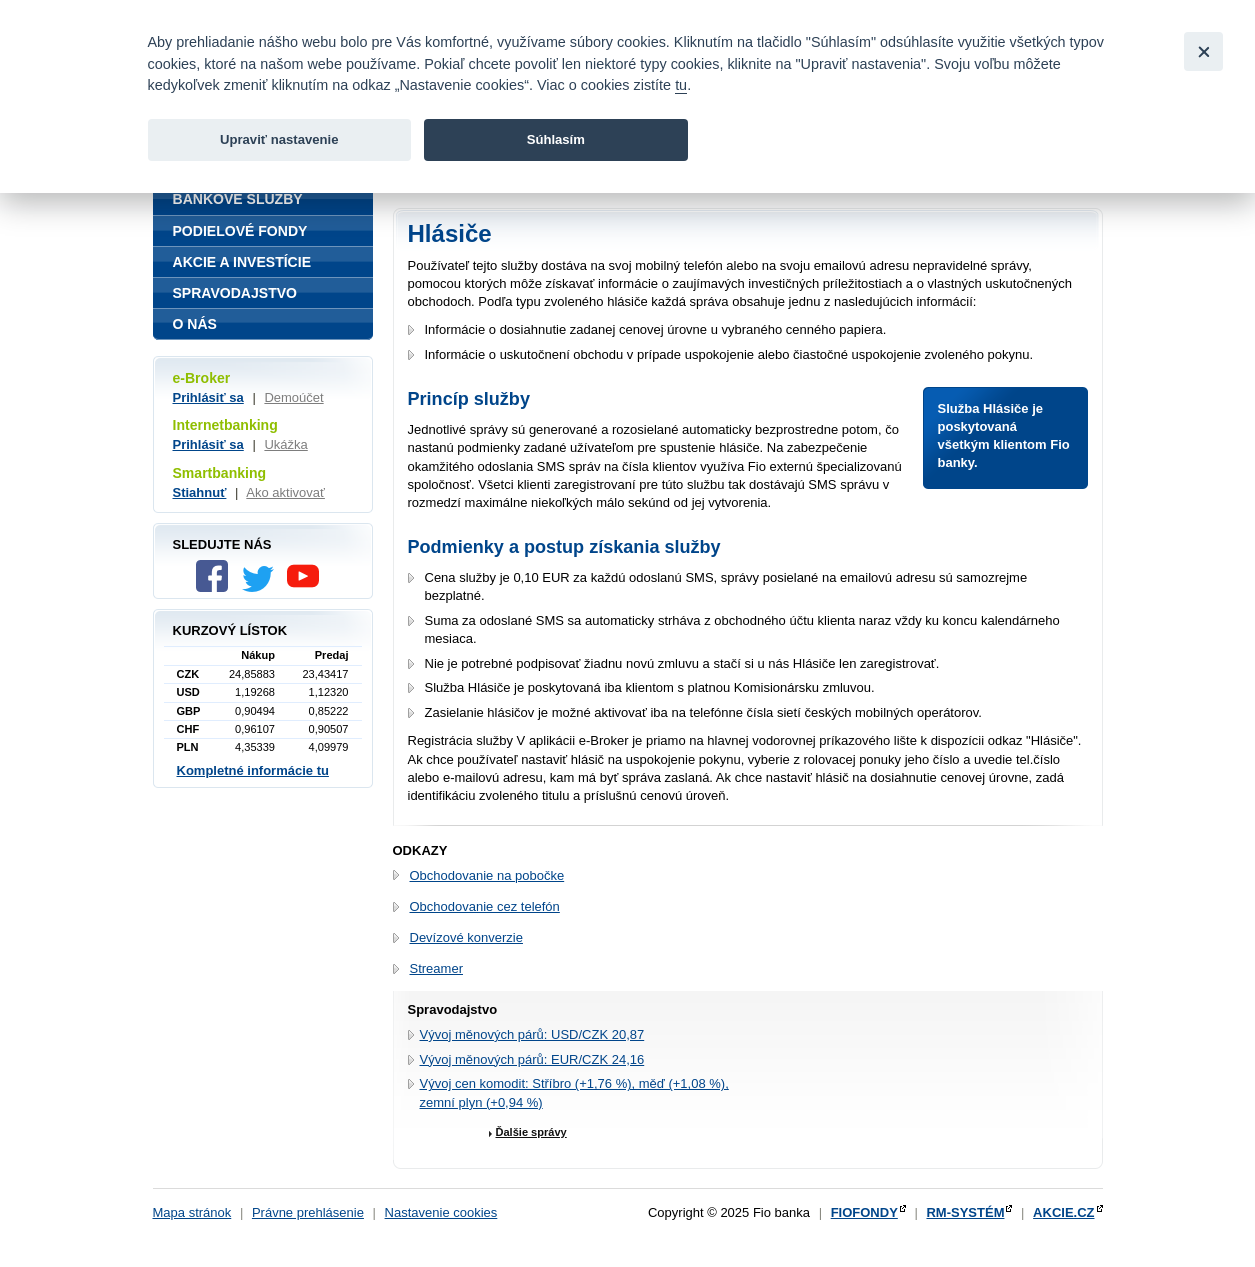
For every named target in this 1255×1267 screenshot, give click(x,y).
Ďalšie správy (531, 1132)
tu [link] (681, 85)
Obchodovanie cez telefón (485, 906)
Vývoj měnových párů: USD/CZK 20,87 (532, 1034)
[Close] (1203, 51)
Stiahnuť (200, 492)
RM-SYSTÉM (965, 1212)
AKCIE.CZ (1063, 1212)
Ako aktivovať (285, 492)
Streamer (436, 968)
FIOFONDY (864, 1212)
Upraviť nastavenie (279, 139)
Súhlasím (556, 139)
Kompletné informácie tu (253, 770)
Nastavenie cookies (441, 1212)
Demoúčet (293, 397)
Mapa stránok (192, 1212)
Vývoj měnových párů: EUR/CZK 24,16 (532, 1059)
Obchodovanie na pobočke (487, 875)
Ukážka (285, 444)
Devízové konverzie (466, 937)
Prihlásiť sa (208, 397)
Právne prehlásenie (308, 1212)
